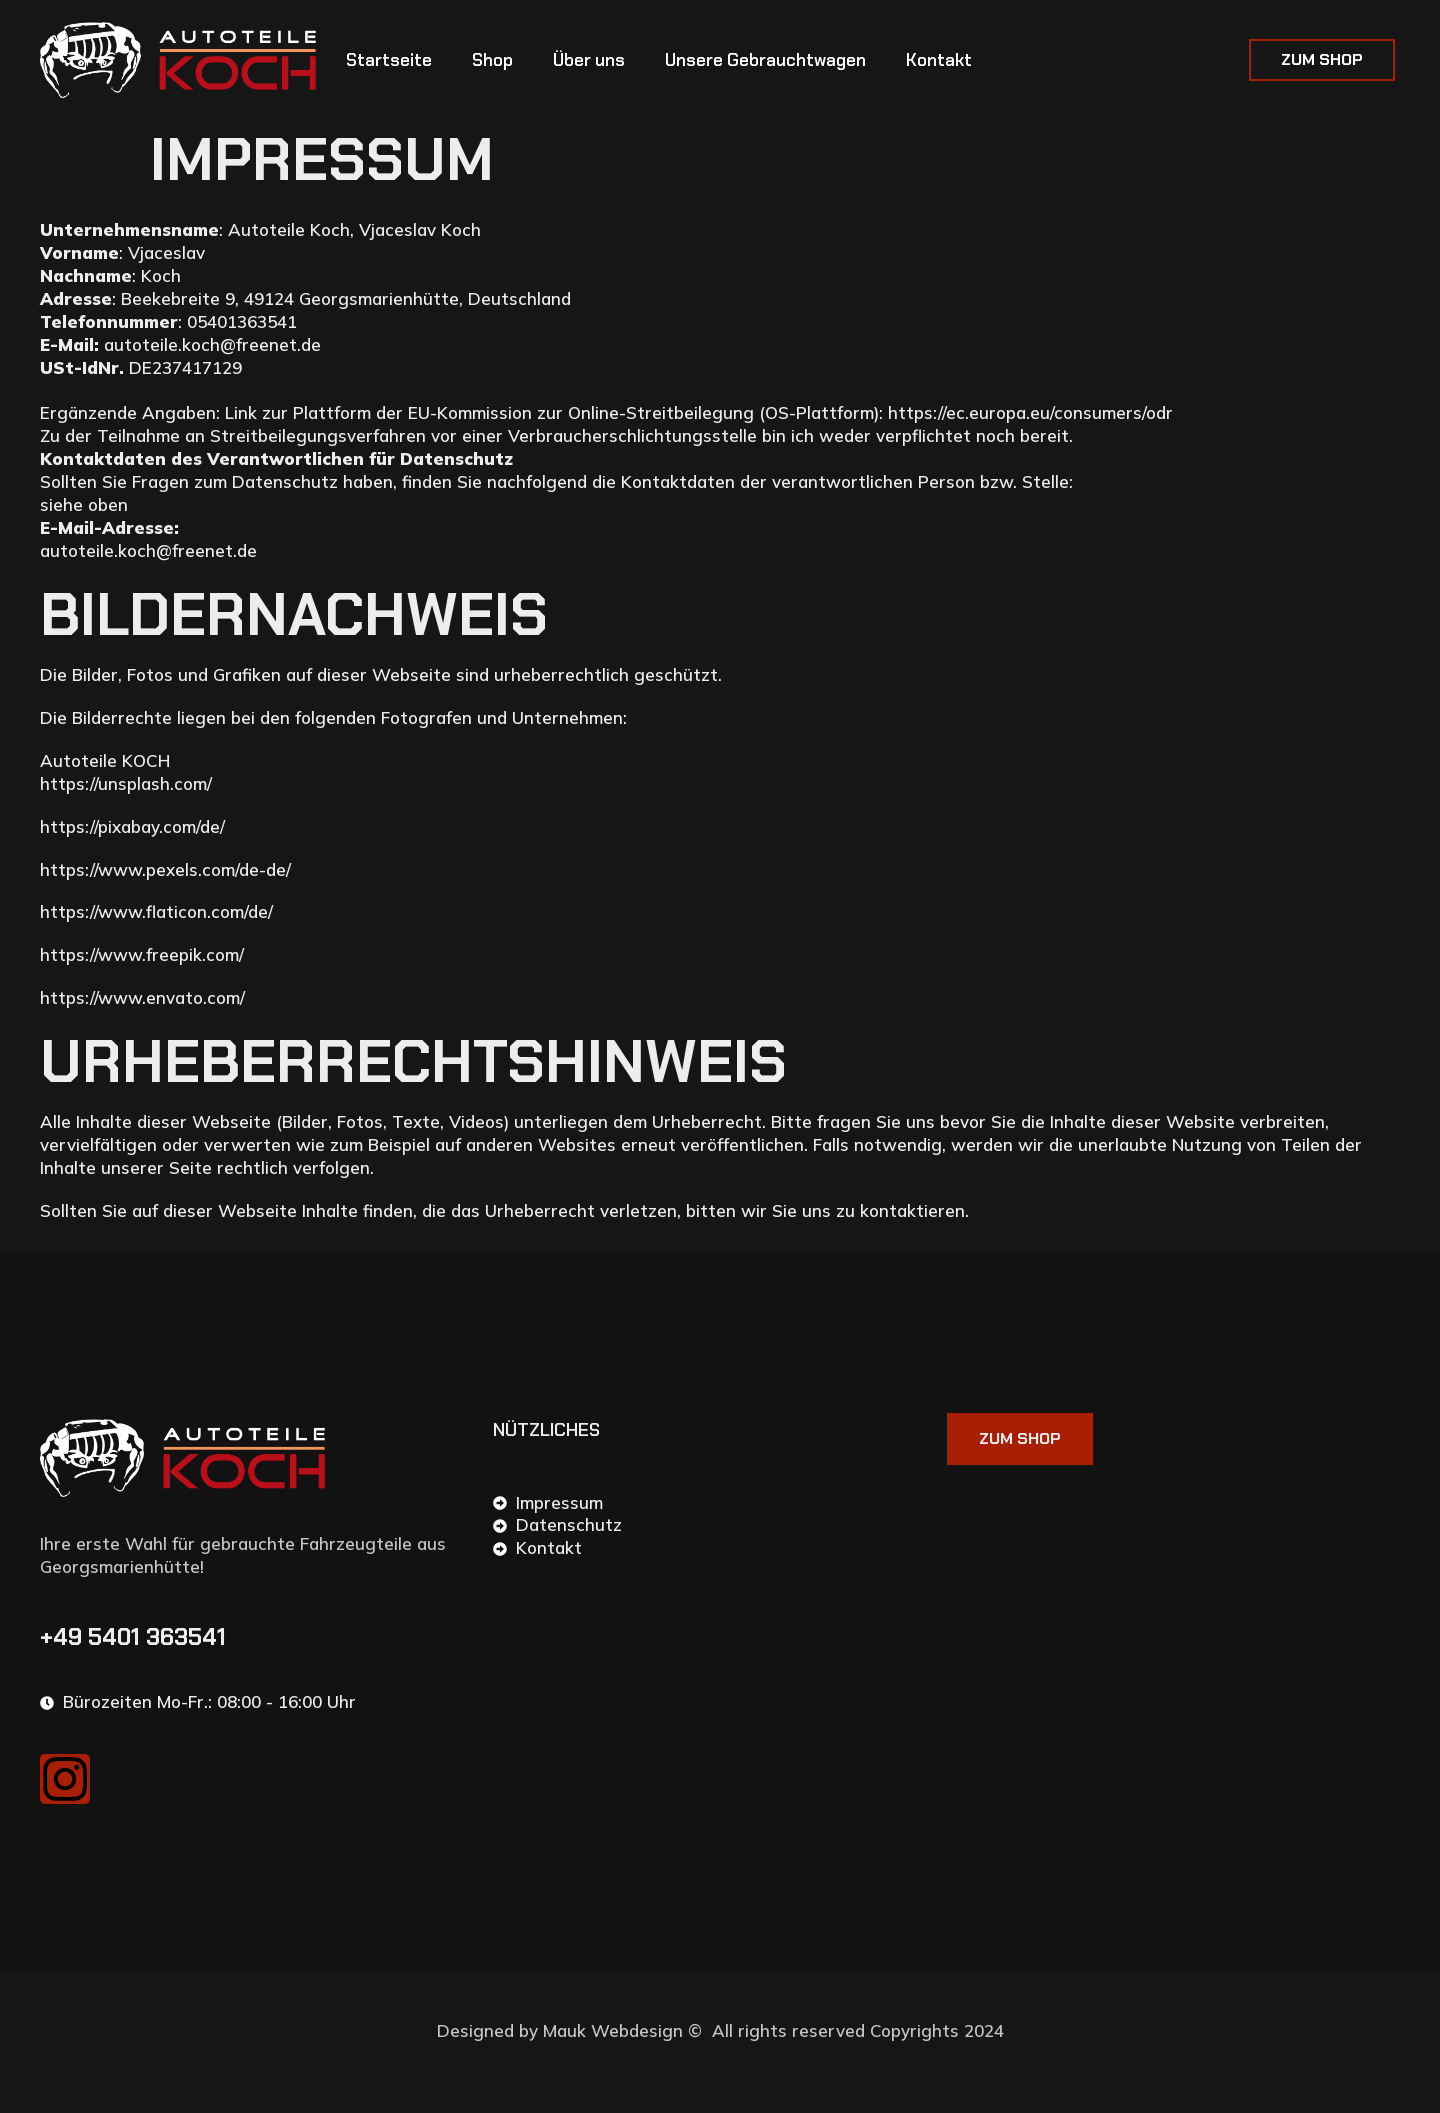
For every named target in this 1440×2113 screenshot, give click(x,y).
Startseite (389, 60)
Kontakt (939, 60)
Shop (492, 60)
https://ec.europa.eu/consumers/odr (1030, 412)
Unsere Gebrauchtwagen (765, 60)
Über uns (589, 60)
